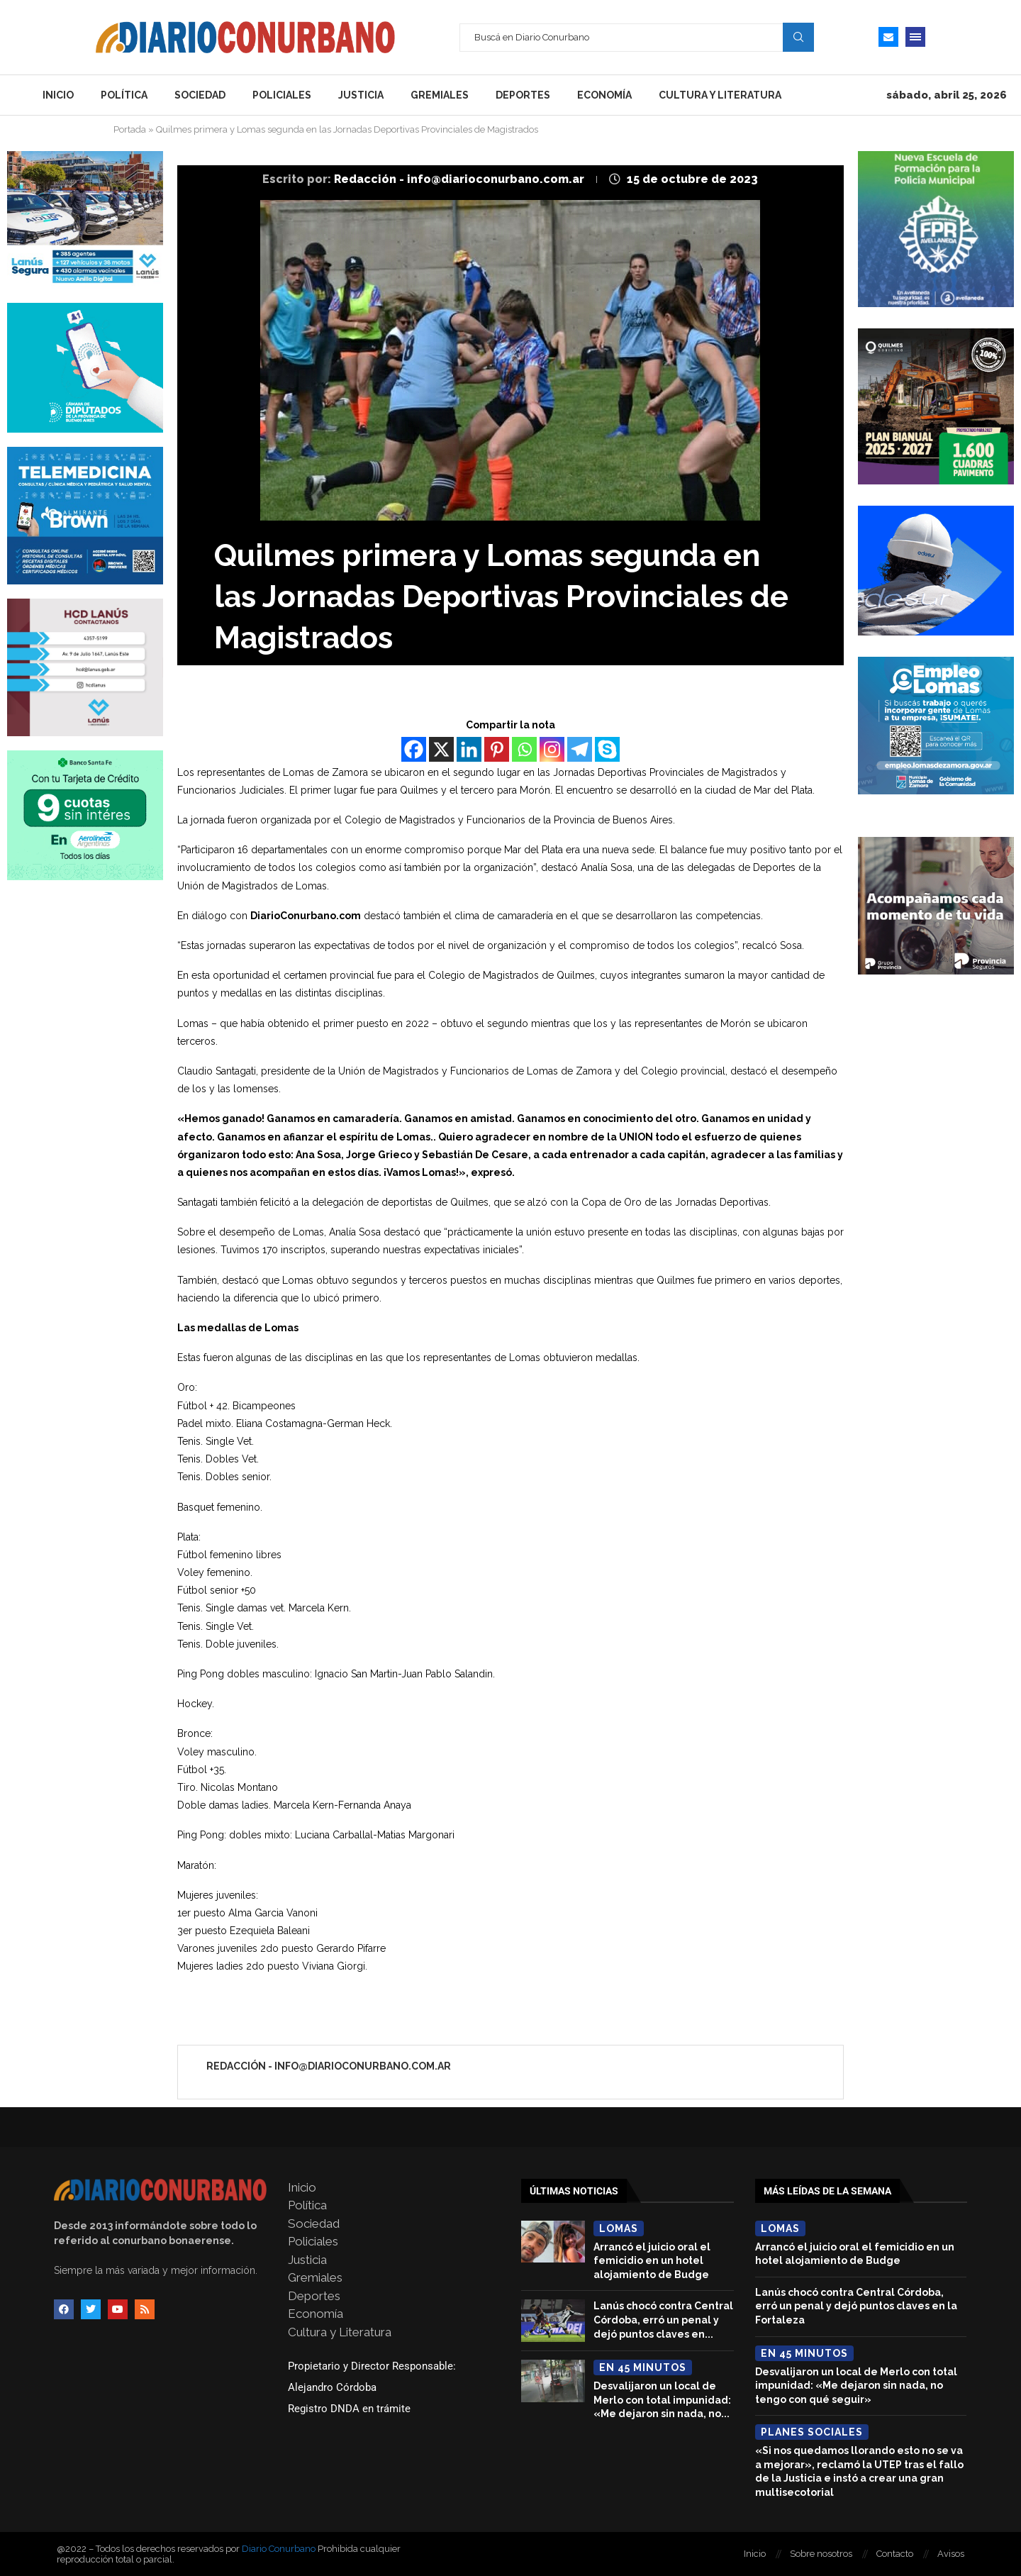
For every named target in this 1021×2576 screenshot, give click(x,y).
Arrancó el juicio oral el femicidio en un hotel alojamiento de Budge (651, 2260)
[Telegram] (579, 749)
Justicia (361, 95)
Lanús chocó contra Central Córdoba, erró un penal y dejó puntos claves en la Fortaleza (856, 2306)
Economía (604, 95)
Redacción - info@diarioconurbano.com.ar (460, 179)
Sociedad (199, 95)
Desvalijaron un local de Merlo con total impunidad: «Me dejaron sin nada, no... (662, 2399)
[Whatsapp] (524, 749)
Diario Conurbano (279, 2548)
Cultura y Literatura (720, 95)
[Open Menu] (915, 37)
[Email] (888, 37)
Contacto (894, 2553)
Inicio (58, 95)
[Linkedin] (469, 749)
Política (124, 95)
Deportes (523, 95)
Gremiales (440, 95)
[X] (441, 749)
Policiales (281, 95)
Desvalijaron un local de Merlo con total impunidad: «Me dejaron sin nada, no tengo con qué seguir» (856, 2385)
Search (798, 37)
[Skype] (607, 749)
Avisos (950, 2553)
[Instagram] (552, 749)
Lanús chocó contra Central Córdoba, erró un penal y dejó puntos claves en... (663, 2319)
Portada (129, 129)
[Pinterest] (496, 749)
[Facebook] (413, 749)
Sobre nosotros (821, 2553)
